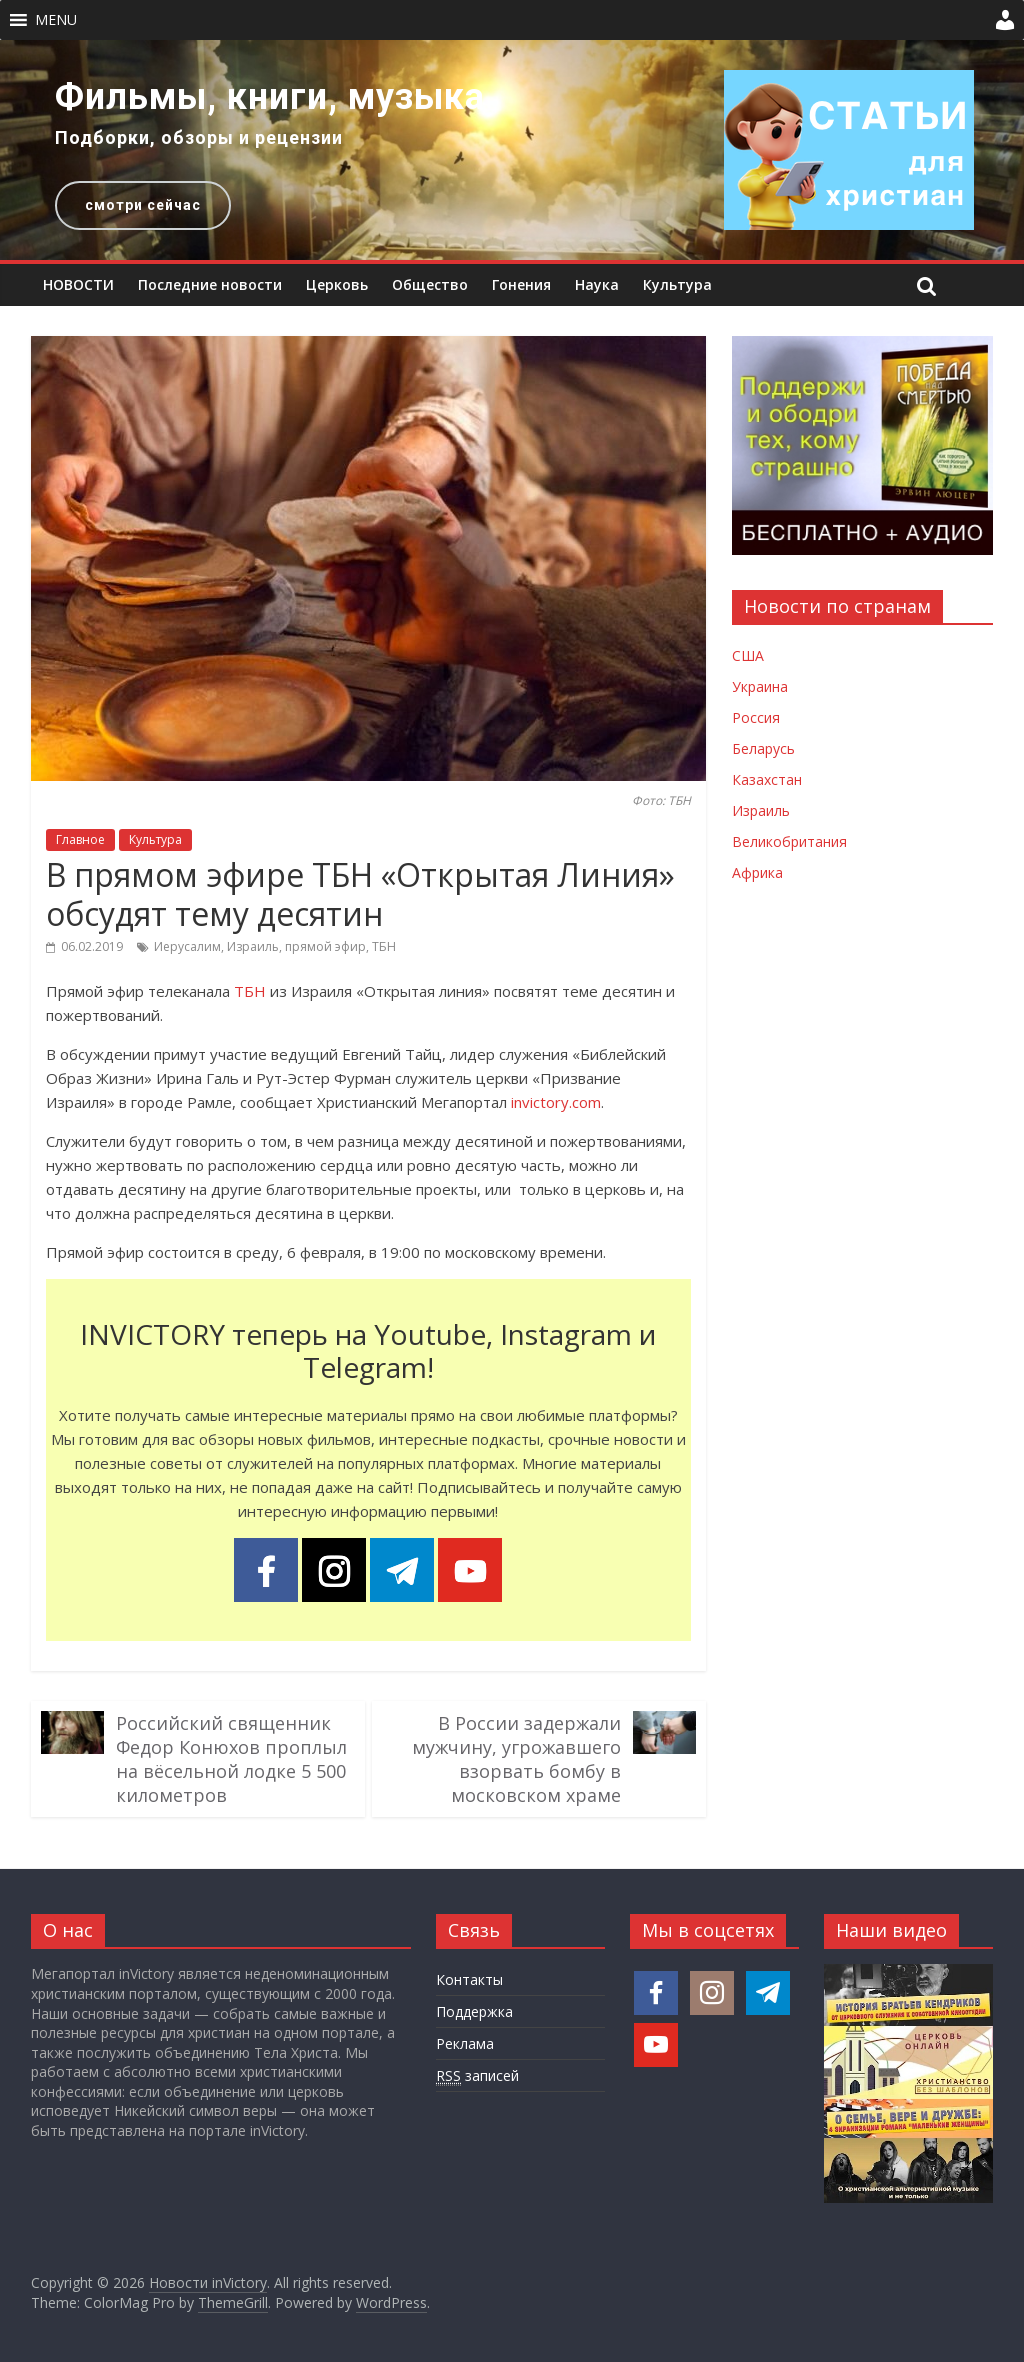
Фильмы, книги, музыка (270, 97)
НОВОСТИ (78, 284)
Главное (80, 839)
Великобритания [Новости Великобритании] (789, 841)
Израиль (253, 946)
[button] (56, 20)
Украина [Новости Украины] (760, 686)
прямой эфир (325, 946)
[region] (512, 150)
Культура (677, 284)
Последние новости (210, 284)
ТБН (384, 946)
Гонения (521, 284)
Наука (597, 284)
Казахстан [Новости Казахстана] (767, 779)
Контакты (469, 1979)
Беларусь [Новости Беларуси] (763, 748)
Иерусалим (187, 946)
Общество (430, 284)
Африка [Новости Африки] (757, 872)
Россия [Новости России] (756, 717)
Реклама (465, 2043)
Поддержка (474, 2011)
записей (477, 2076)
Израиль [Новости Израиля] (761, 810)
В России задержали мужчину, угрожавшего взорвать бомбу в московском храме (516, 1759)
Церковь (337, 284)
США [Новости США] (748, 655)
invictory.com (556, 1102)
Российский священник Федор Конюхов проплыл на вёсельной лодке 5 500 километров (231, 1759)
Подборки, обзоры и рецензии (199, 137)
